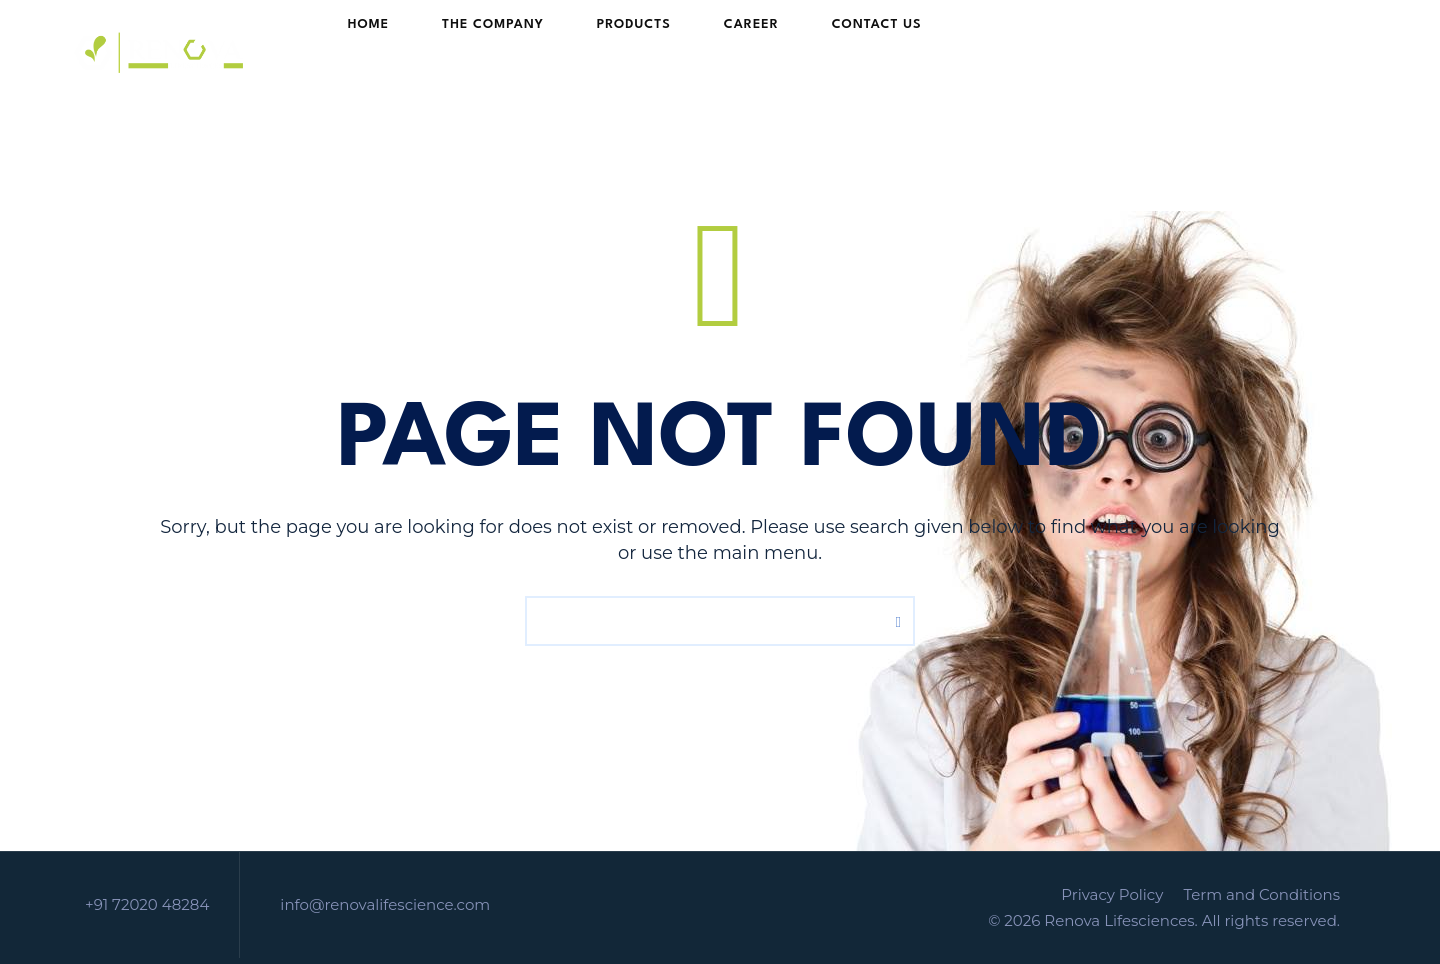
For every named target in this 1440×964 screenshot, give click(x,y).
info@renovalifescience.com (385, 904)
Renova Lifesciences (1119, 920)
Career (714, 52)
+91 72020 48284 (147, 904)
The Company (494, 52)
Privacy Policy (1112, 894)
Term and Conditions (1261, 894)
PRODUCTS (616, 52)
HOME (389, 52)
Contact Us (821, 52)
